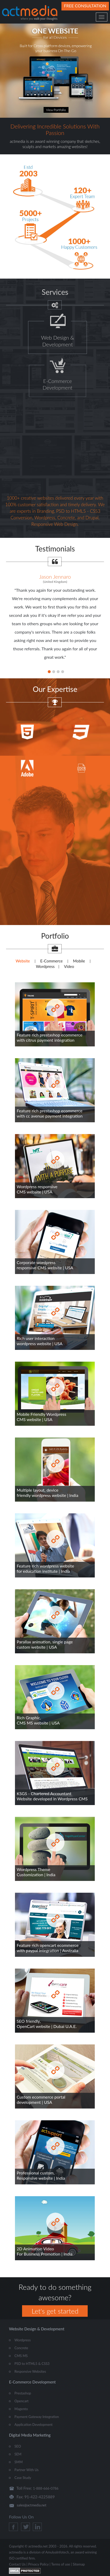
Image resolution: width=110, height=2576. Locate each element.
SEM (18, 2454)
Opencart (21, 2401)
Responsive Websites (30, 2371)
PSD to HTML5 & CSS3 (32, 2363)
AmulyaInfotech (57, 2552)
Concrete (21, 2348)
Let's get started (55, 2311)
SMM (18, 2462)
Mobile (79, 961)
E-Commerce (51, 961)
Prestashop (22, 2393)
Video (69, 966)
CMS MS (21, 2356)
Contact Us (17, 2564)
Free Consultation (85, 5)
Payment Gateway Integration (36, 2417)
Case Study (22, 2478)
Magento (21, 2409)
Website (23, 961)
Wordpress (45, 966)
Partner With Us (26, 2470)
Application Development (33, 2424)
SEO (17, 2446)
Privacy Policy (38, 2564)
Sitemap (79, 2564)
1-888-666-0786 (45, 2488)
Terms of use (60, 2564)
